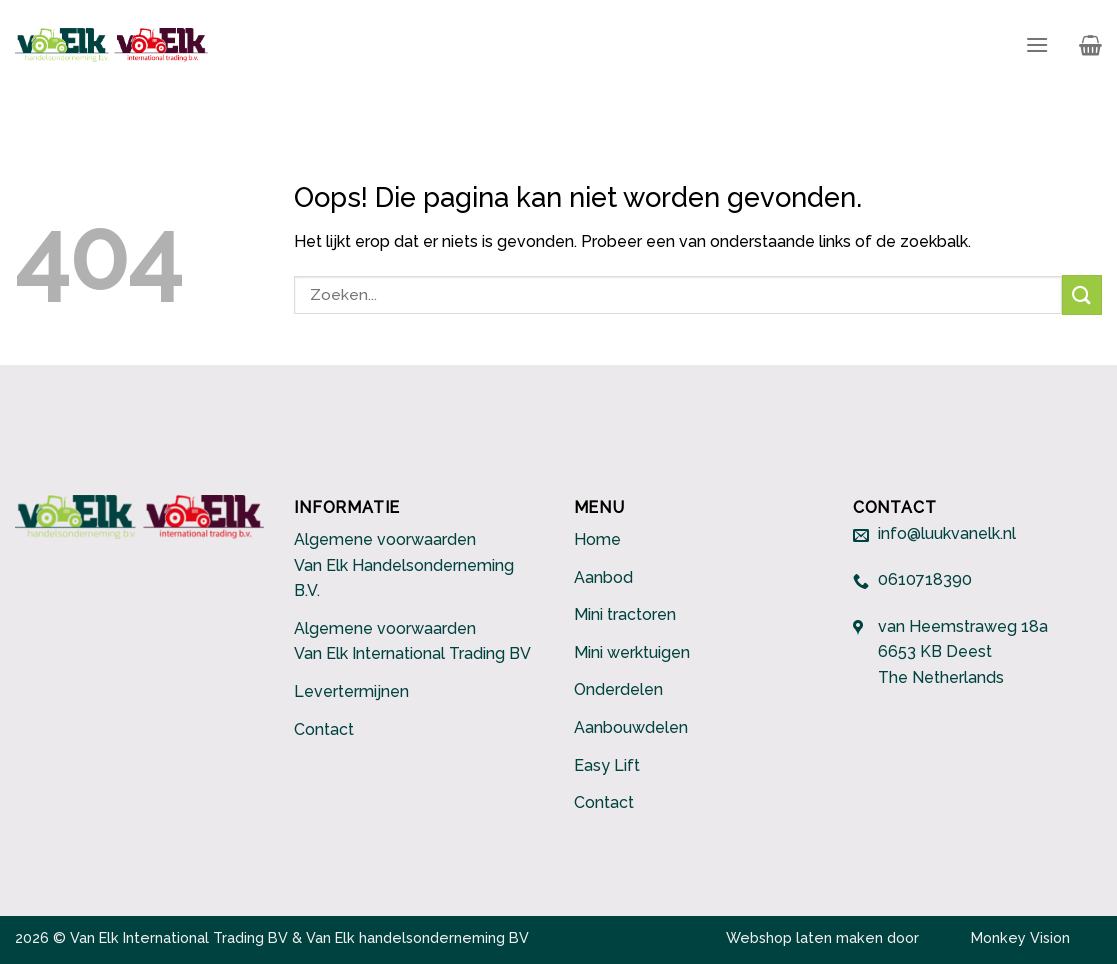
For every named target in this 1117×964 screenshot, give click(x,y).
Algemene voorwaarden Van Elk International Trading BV (412, 641)
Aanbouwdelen (631, 727)
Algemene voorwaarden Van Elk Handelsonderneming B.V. (404, 565)
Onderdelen (618, 689)
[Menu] (1037, 44)
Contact (324, 729)
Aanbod (603, 577)
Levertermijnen (351, 691)
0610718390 (925, 580)
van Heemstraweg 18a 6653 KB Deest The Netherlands (963, 652)
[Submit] (1082, 294)
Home (597, 539)
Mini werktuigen (632, 652)
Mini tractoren (625, 614)
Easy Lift (607, 765)
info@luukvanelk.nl (947, 534)
